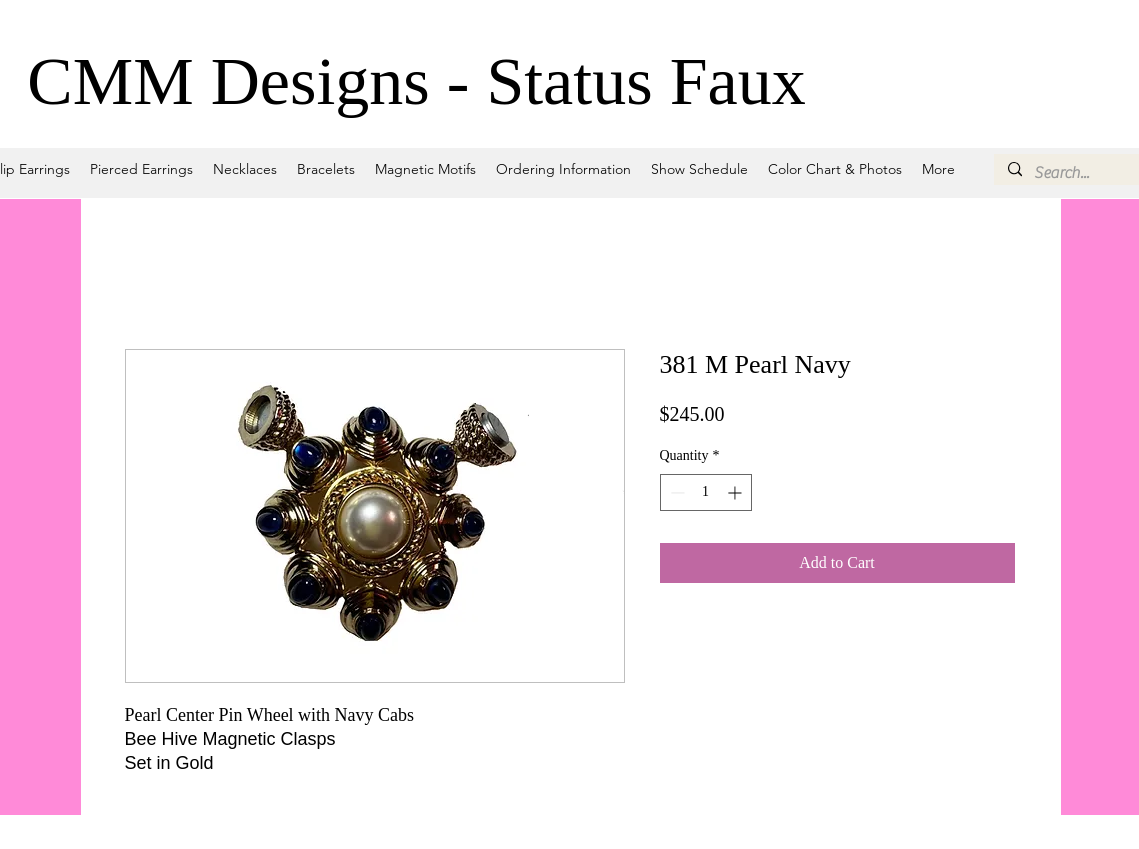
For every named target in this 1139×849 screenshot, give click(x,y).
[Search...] (1085, 173)
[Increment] (736, 492)
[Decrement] (675, 492)
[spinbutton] (706, 492)
